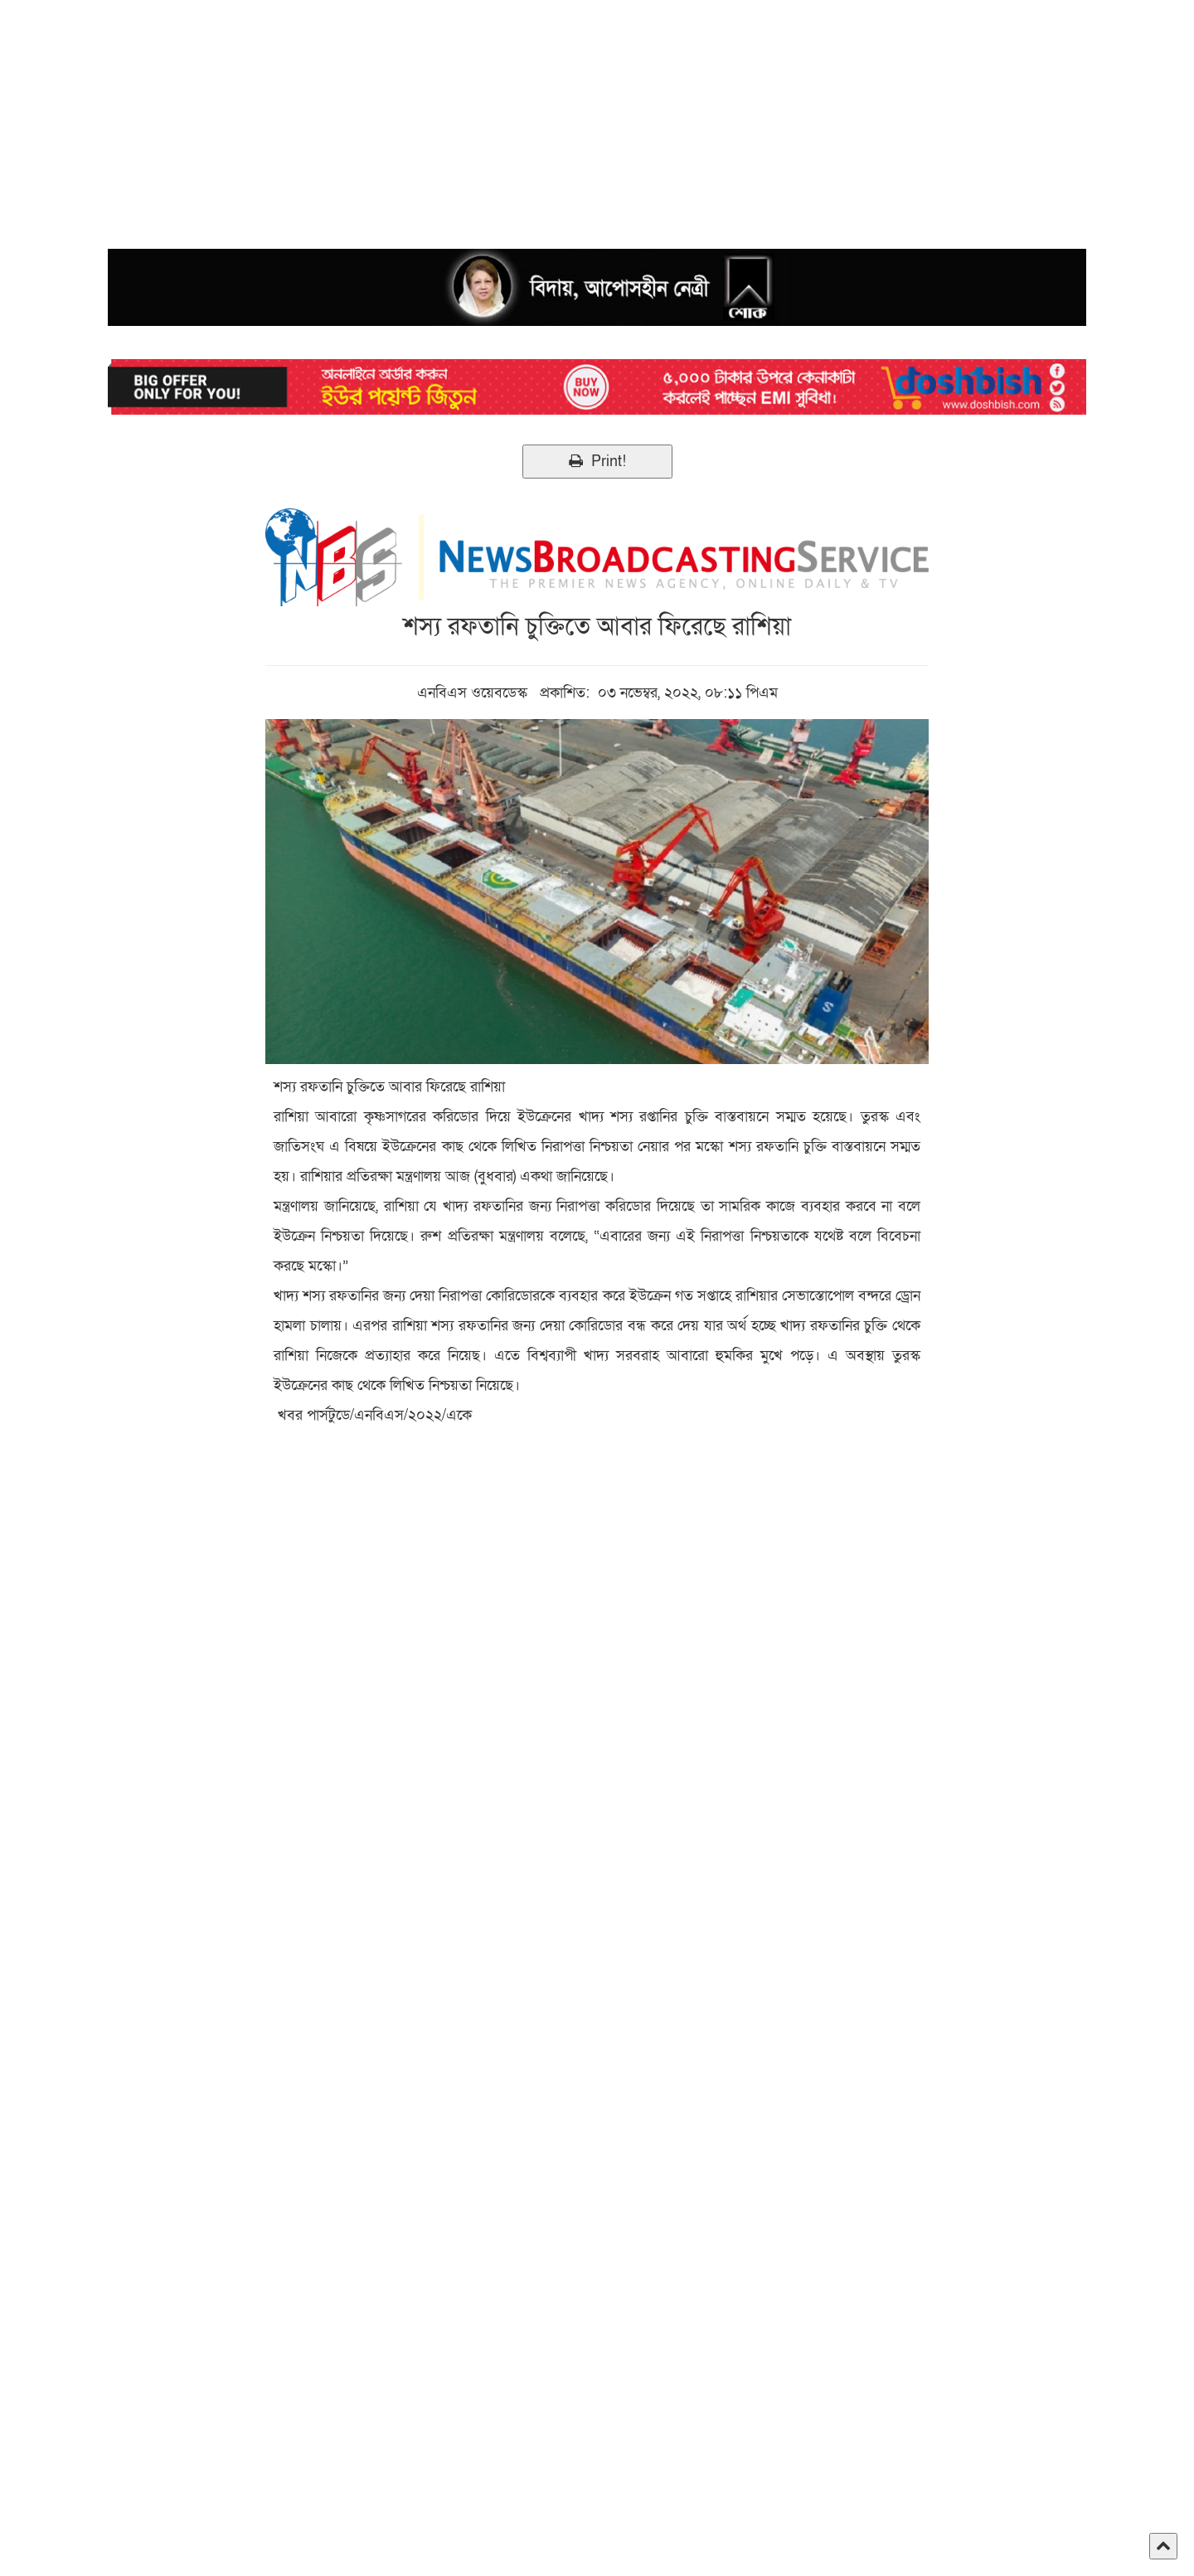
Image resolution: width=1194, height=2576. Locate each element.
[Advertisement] (497, 116)
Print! (597, 461)
